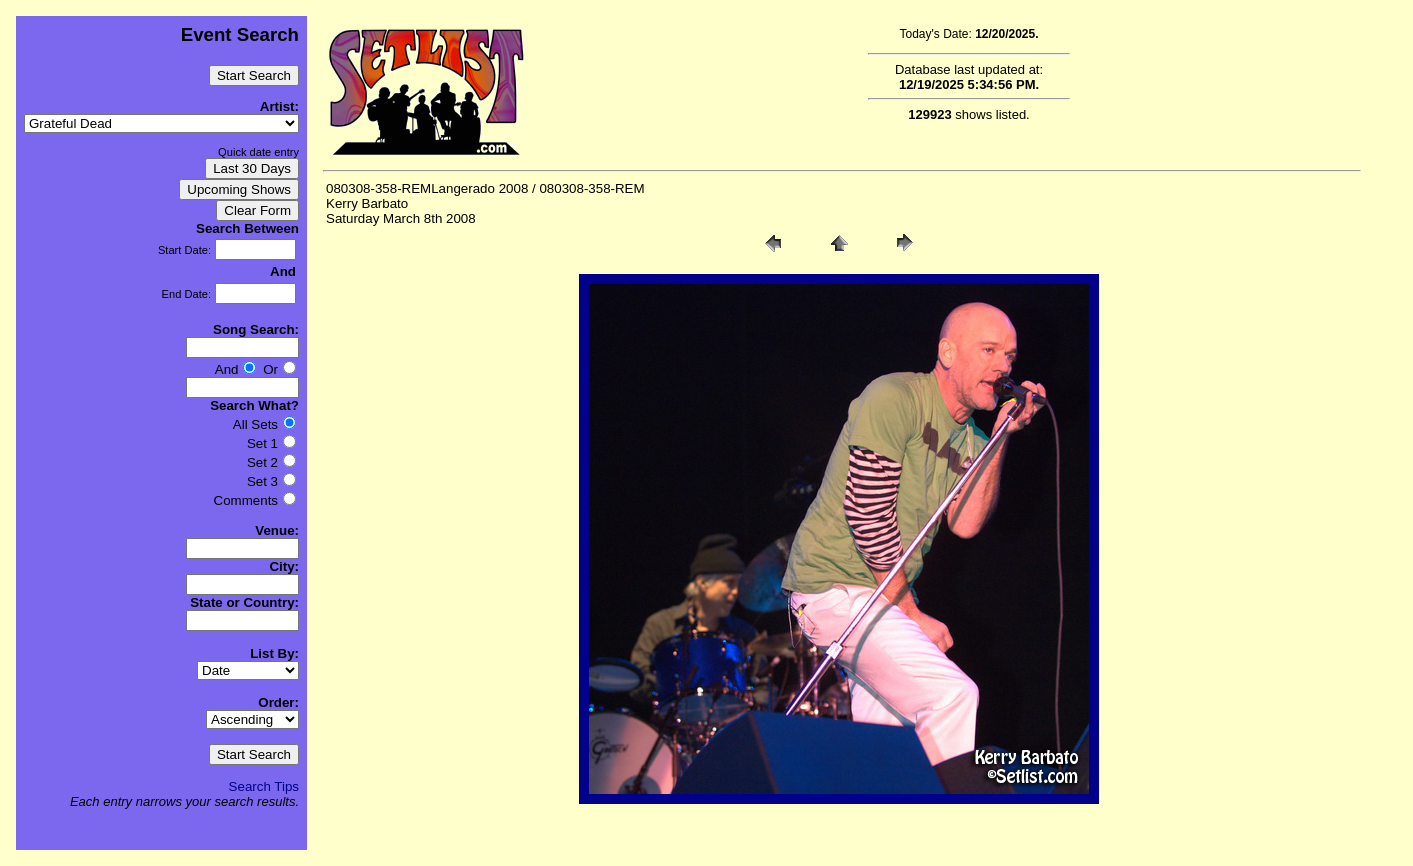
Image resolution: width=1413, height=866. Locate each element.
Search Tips (264, 786)
